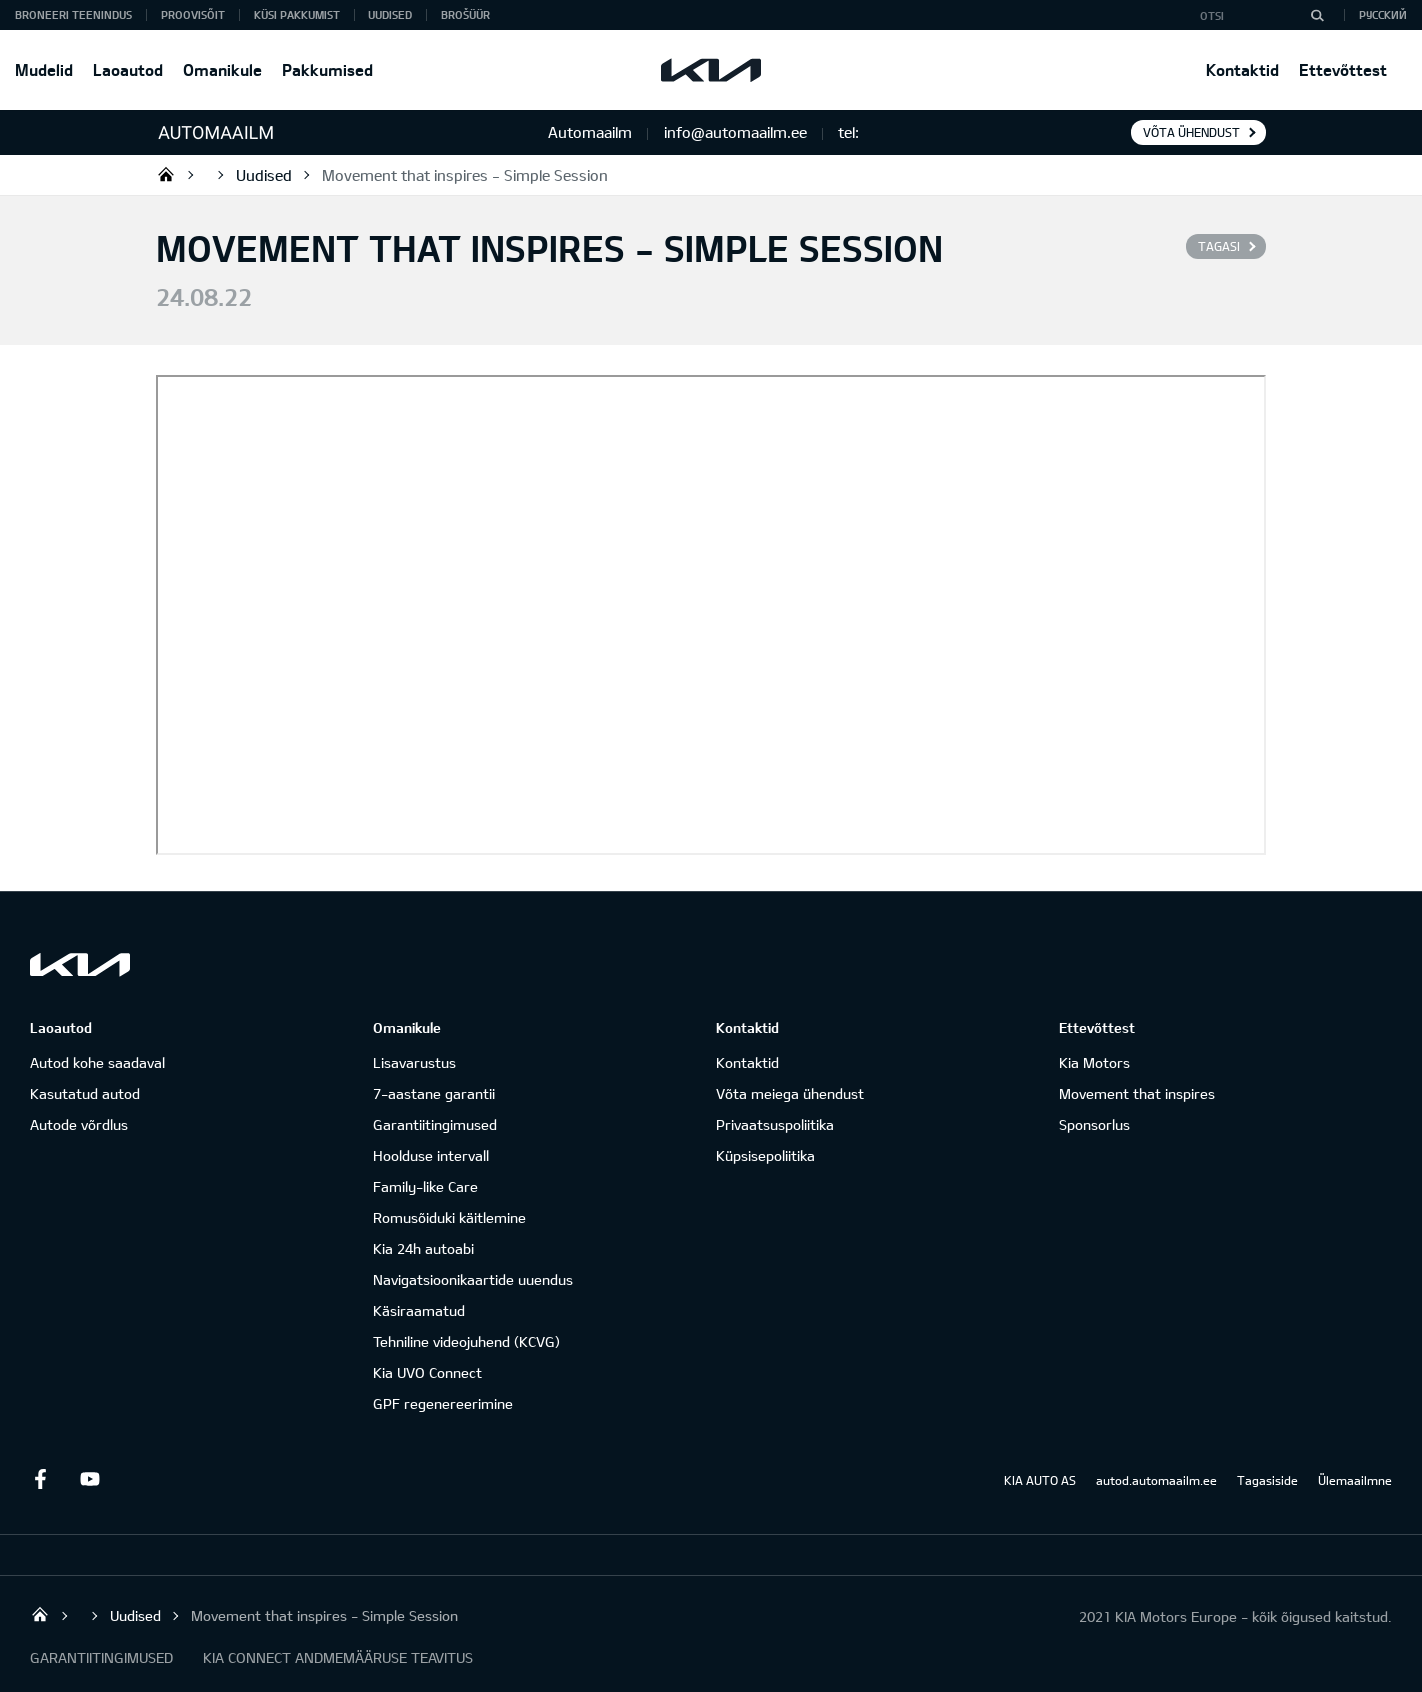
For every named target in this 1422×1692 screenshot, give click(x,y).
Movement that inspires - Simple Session (465, 175)
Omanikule (222, 69)
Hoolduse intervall (431, 1155)
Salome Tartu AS (166, 174)
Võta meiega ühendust (790, 1093)
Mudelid (44, 69)
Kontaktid (1242, 69)
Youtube (90, 1479)
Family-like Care (425, 1186)
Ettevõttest (1343, 69)
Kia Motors (1094, 1062)
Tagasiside (1267, 1480)
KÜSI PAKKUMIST (297, 14)
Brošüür (465, 14)
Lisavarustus (414, 1062)
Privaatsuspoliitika (775, 1124)
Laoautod (128, 69)
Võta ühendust (1191, 132)
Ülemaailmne (1355, 1480)
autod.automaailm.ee (1156, 1480)
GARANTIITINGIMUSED (101, 1657)
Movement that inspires (1137, 1093)
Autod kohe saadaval (97, 1062)
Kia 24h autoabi (423, 1248)
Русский (1383, 14)
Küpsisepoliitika (765, 1155)
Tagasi (1219, 246)
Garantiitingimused (435, 1124)
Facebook (40, 1479)
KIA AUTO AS (1040, 1480)
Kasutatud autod (85, 1093)
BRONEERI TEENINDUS (73, 14)
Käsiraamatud (419, 1310)
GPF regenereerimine (443, 1403)
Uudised (390, 14)
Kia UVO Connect (427, 1372)
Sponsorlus (1094, 1124)
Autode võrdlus (79, 1124)
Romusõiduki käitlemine (449, 1217)
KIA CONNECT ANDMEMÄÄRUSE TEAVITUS (338, 1657)
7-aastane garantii (434, 1093)
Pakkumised (327, 69)
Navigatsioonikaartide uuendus (473, 1279)
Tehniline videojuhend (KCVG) (466, 1341)
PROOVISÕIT (193, 14)
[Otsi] (1317, 15)
